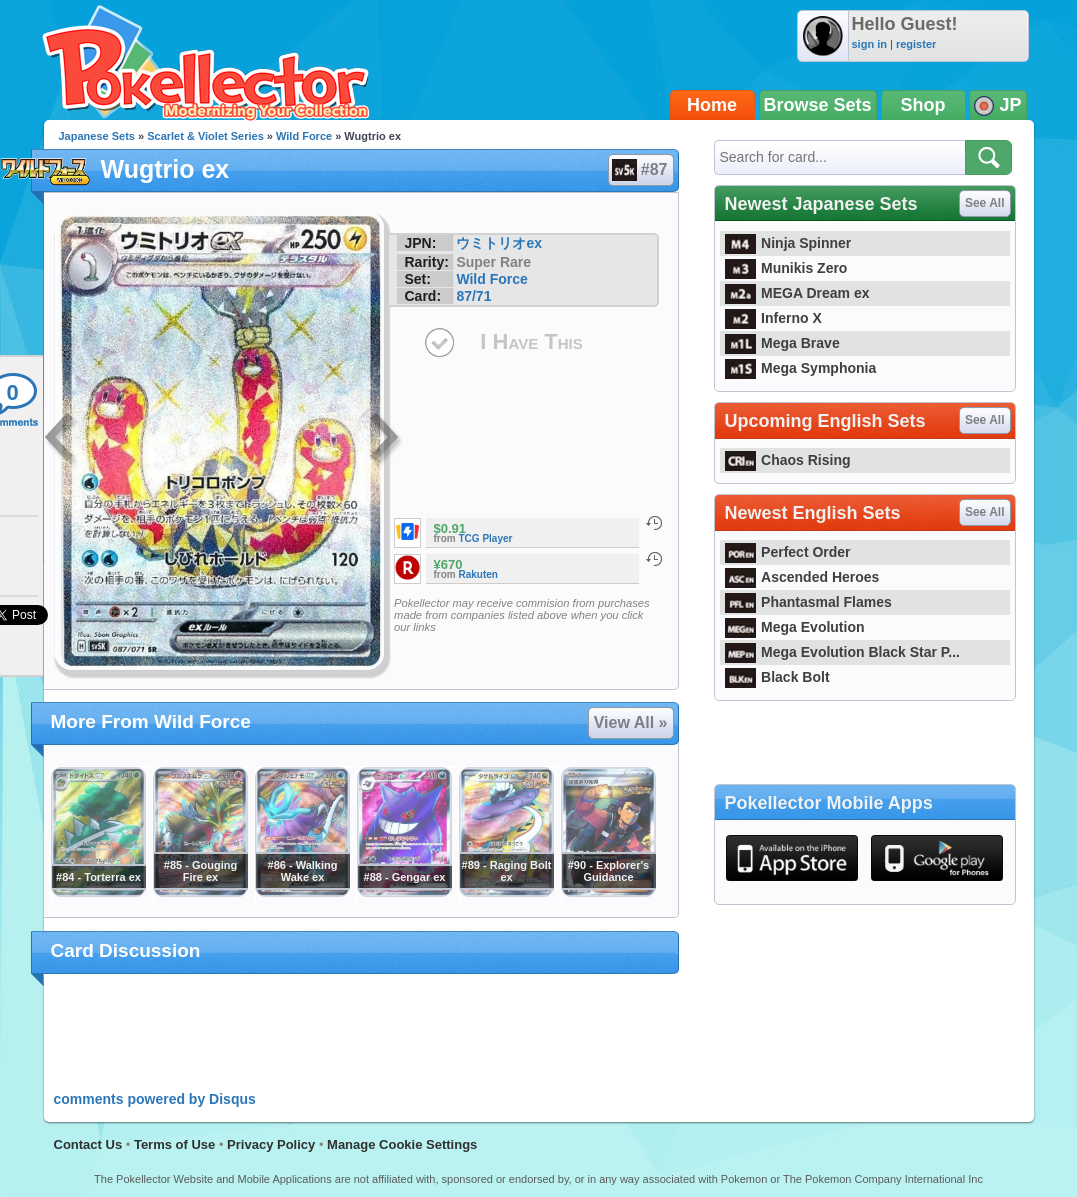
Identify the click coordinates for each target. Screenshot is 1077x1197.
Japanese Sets (97, 136)
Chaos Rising (788, 460)
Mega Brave (782, 343)
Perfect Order (788, 552)
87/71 (473, 296)
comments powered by (155, 1099)
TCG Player (486, 538)
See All (985, 203)
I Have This (531, 341)
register (916, 44)
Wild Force (304, 136)
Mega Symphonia (801, 368)
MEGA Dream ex (797, 293)
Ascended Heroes (802, 577)
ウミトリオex (499, 243)
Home (712, 105)
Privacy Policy (271, 1144)
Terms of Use (174, 1144)
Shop (923, 105)
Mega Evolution (795, 627)
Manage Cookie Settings (402, 1144)
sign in (869, 44)
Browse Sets (818, 105)
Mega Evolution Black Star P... (843, 652)
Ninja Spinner (788, 243)
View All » (631, 722)
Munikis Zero (786, 268)
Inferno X (773, 318)
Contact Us (88, 1144)
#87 (640, 170)
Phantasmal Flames (808, 602)
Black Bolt (777, 677)
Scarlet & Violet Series (205, 136)
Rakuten (478, 574)
